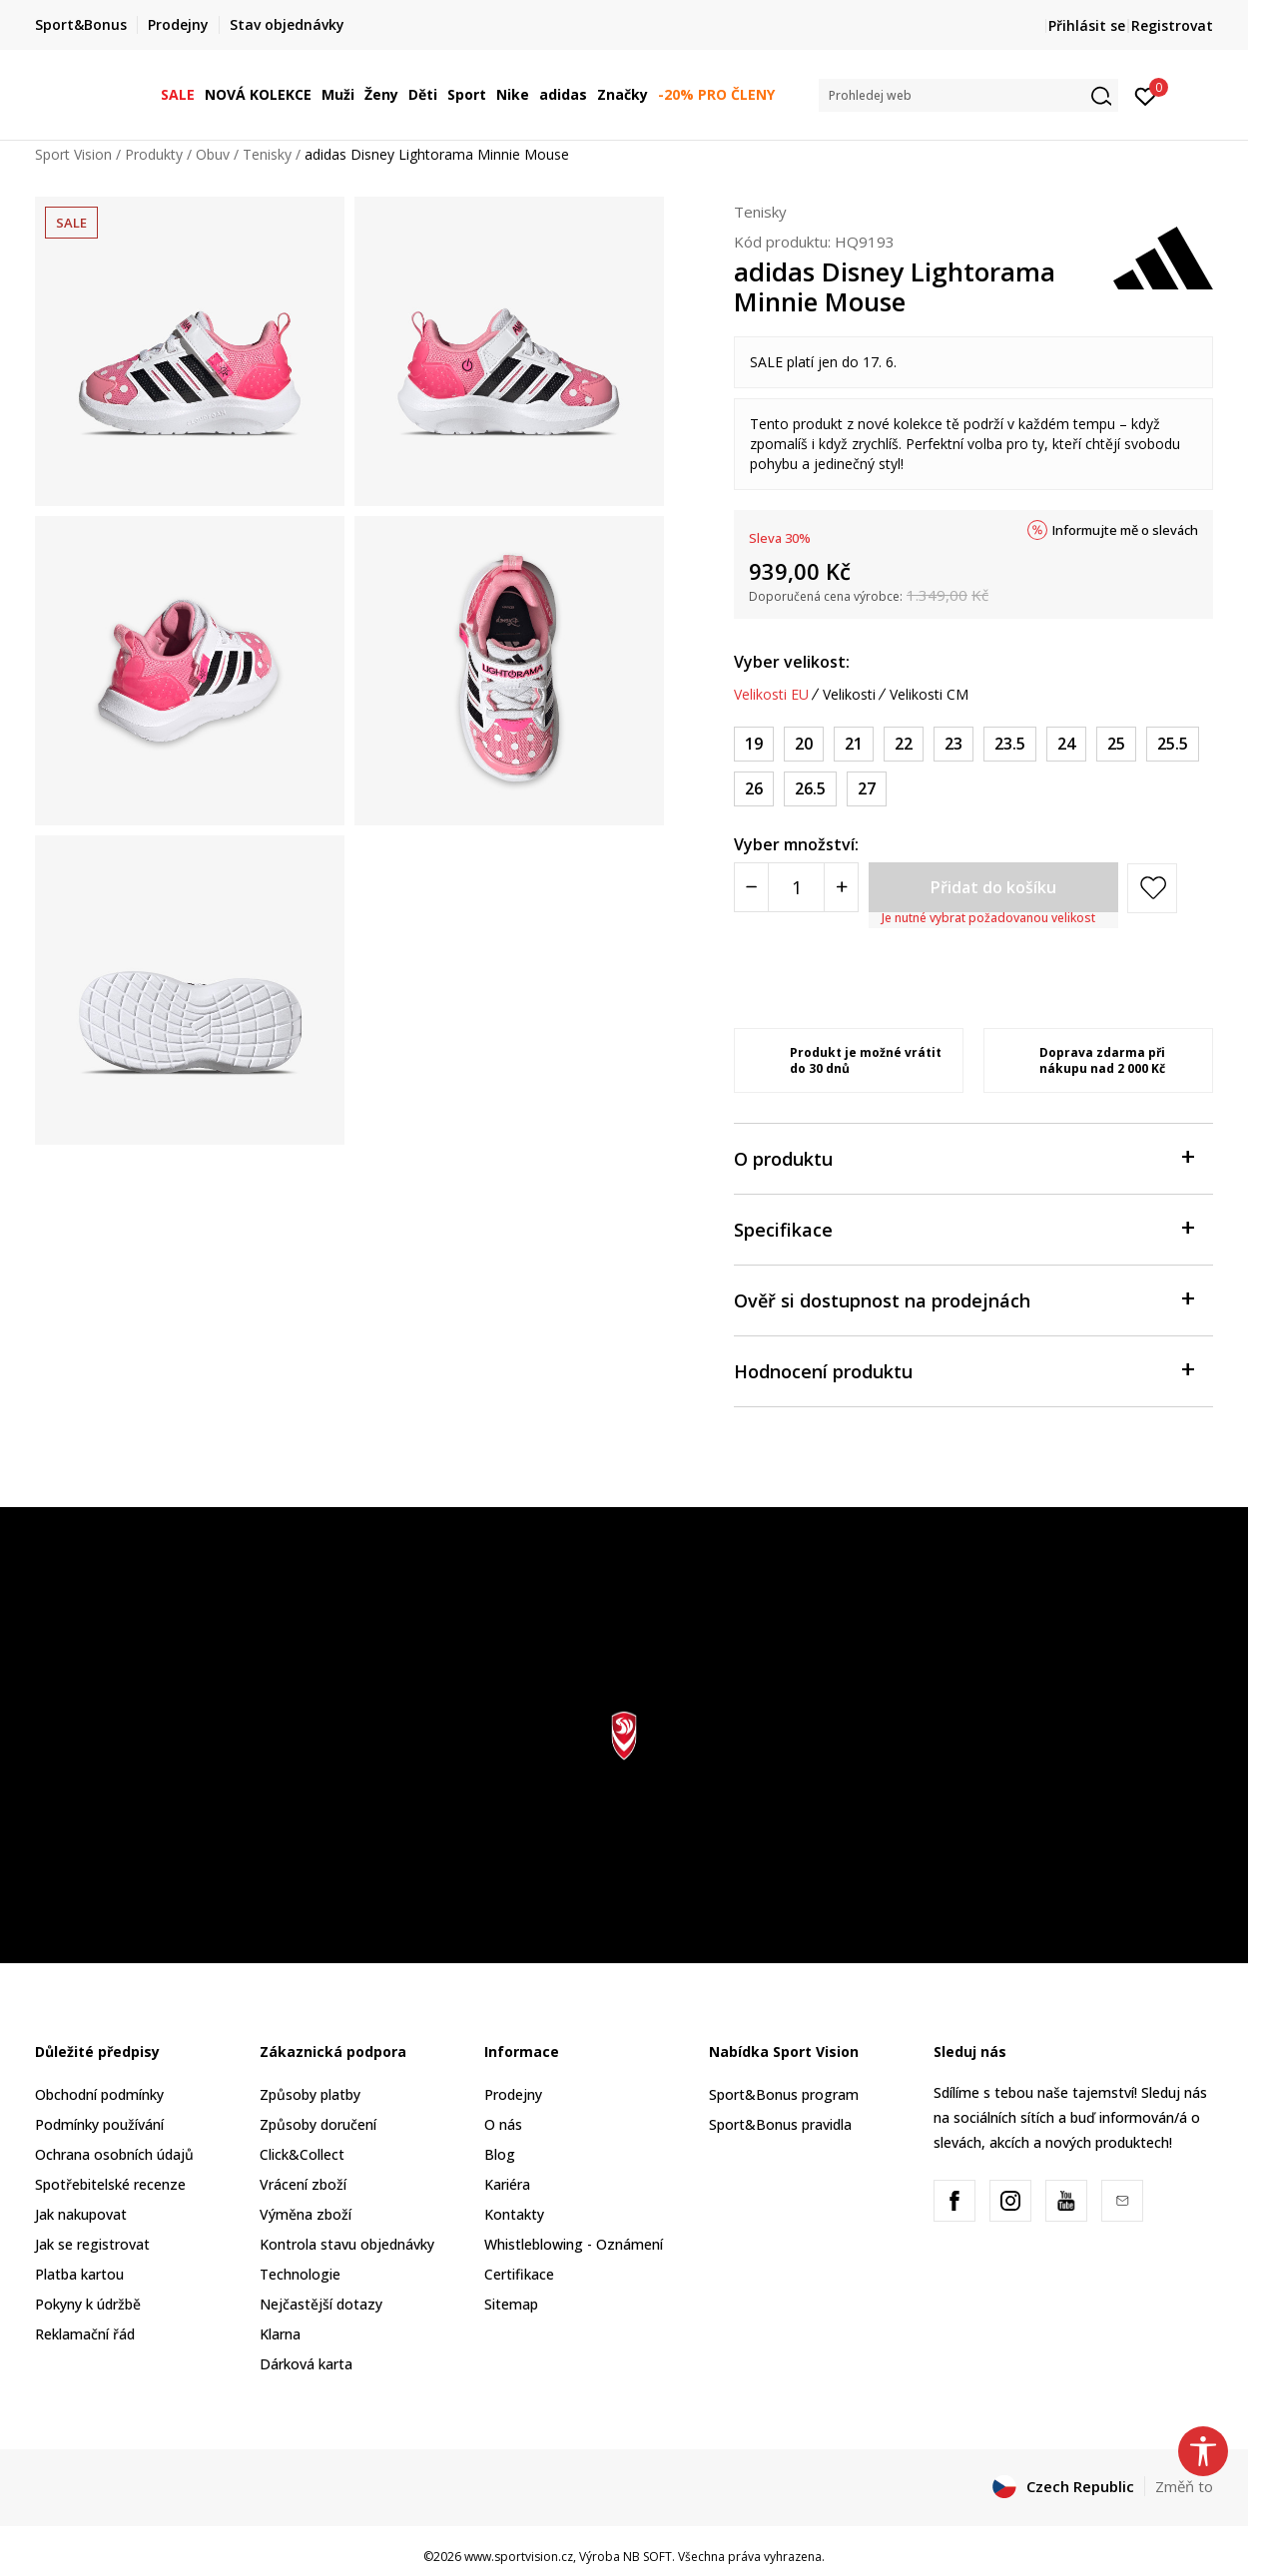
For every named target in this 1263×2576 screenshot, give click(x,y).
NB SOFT (647, 2556)
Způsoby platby (310, 2094)
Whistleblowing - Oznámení (573, 2244)
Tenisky (267, 154)
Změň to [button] (1184, 2486)
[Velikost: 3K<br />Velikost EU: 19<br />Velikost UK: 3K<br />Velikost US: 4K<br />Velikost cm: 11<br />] (754, 744)
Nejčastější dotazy (321, 2304)
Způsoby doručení (318, 2124)
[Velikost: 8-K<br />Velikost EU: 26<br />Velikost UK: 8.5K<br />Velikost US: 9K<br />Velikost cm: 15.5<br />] (754, 789)
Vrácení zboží (303, 2184)
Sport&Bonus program (784, 2094)
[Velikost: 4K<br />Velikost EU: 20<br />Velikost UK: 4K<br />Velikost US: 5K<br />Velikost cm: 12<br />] (804, 744)
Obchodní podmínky (99, 2094)
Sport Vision (73, 154)
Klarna (280, 2333)
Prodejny (513, 2094)
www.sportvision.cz (518, 2556)
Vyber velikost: (792, 662)
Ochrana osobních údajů (114, 2154)
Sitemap (511, 2304)
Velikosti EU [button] (771, 695)
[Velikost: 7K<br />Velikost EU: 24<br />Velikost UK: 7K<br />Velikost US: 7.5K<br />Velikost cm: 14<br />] (1066, 744)
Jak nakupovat (81, 2214)
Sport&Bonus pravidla (780, 2124)
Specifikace (963, 1228)
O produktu (963, 1157)
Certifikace (519, 2274)
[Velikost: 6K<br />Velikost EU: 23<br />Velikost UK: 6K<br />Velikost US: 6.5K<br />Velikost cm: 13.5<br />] (953, 744)
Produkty (154, 154)
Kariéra (507, 2184)
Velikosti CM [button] (929, 695)
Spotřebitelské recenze (110, 2184)
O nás (503, 2124)
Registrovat (1172, 25)
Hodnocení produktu (963, 1369)
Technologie (300, 2274)
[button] (968, 95)
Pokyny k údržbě (88, 2304)
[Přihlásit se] (1145, 95)
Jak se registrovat (92, 2244)
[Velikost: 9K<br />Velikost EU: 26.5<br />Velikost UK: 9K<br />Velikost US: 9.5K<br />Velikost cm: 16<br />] (810, 789)
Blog (499, 2154)
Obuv (213, 154)
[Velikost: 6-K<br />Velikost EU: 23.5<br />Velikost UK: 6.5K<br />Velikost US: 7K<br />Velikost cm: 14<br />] (1009, 744)
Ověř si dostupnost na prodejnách (963, 1299)
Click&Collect (302, 2154)
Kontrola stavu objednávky (347, 2244)
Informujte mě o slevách (1125, 530)
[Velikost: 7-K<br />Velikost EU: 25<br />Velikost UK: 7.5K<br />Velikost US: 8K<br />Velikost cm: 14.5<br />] (1116, 744)
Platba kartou (79, 2274)
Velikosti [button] (849, 695)
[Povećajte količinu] (841, 887)
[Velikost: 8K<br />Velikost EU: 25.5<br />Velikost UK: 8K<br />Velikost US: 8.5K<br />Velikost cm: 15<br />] (1172, 744)
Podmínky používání (99, 2124)
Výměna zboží (305, 2214)
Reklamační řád (85, 2333)
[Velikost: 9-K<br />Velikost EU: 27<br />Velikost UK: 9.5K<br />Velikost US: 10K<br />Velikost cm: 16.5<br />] (867, 789)
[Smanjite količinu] (751, 887)
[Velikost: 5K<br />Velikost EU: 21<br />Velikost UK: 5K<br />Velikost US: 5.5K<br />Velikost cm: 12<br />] (854, 744)
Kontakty (514, 2214)
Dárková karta (306, 2363)
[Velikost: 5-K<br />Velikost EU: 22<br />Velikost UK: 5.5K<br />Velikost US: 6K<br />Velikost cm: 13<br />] (904, 744)
